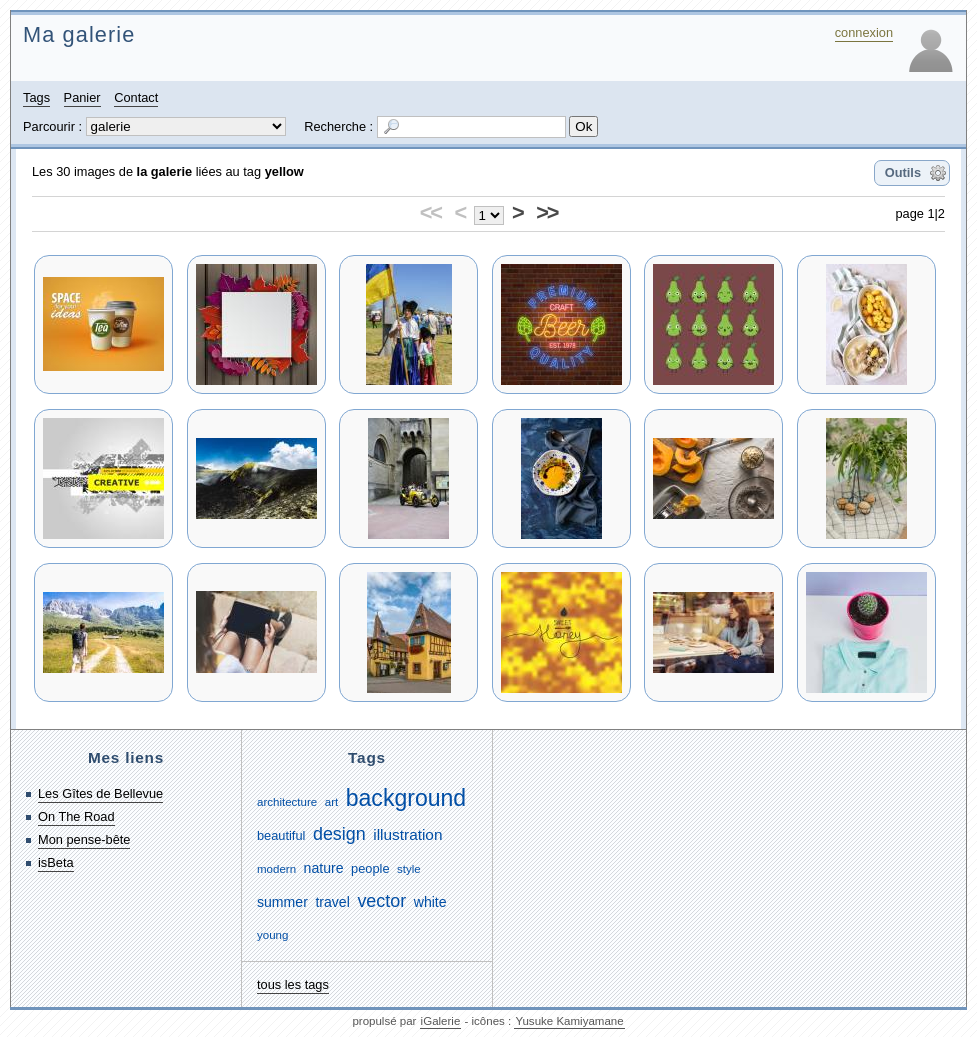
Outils (903, 172)
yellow (284, 171)
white (430, 902)
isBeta (56, 862)
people (370, 868)
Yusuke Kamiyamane (569, 1021)
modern (276, 869)
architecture (287, 802)
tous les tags (293, 984)
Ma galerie (79, 34)
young (272, 935)
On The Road (76, 816)
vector (381, 901)
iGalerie (441, 1021)
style (409, 869)
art (331, 802)
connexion (864, 32)
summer (282, 902)
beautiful (281, 835)
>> (546, 212)
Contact (136, 97)
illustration (407, 834)
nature (324, 868)
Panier (82, 97)
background (406, 798)
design (339, 834)
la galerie (165, 171)
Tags (36, 97)
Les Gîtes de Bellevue (100, 793)
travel (332, 902)
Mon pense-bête (84, 839)
